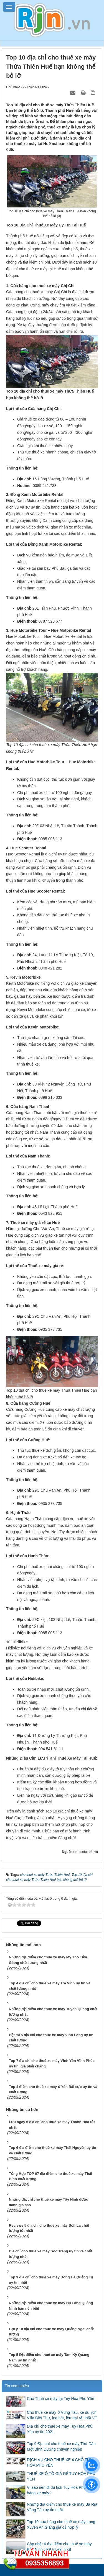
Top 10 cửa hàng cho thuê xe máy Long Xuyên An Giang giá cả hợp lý (61, 2524)
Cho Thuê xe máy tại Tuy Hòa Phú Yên (60, 2398)
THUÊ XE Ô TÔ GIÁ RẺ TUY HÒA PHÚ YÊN (61, 2476)
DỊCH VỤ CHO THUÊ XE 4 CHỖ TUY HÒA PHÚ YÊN (59, 2462)
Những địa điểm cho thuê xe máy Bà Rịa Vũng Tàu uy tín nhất (62, 2507)
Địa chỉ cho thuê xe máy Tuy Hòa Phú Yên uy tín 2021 (59, 2429)
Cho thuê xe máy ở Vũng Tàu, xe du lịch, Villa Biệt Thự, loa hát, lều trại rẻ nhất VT (62, 2415)
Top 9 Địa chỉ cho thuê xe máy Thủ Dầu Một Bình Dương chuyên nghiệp (61, 2446)
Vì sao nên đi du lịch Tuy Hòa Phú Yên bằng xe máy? (60, 2490)
